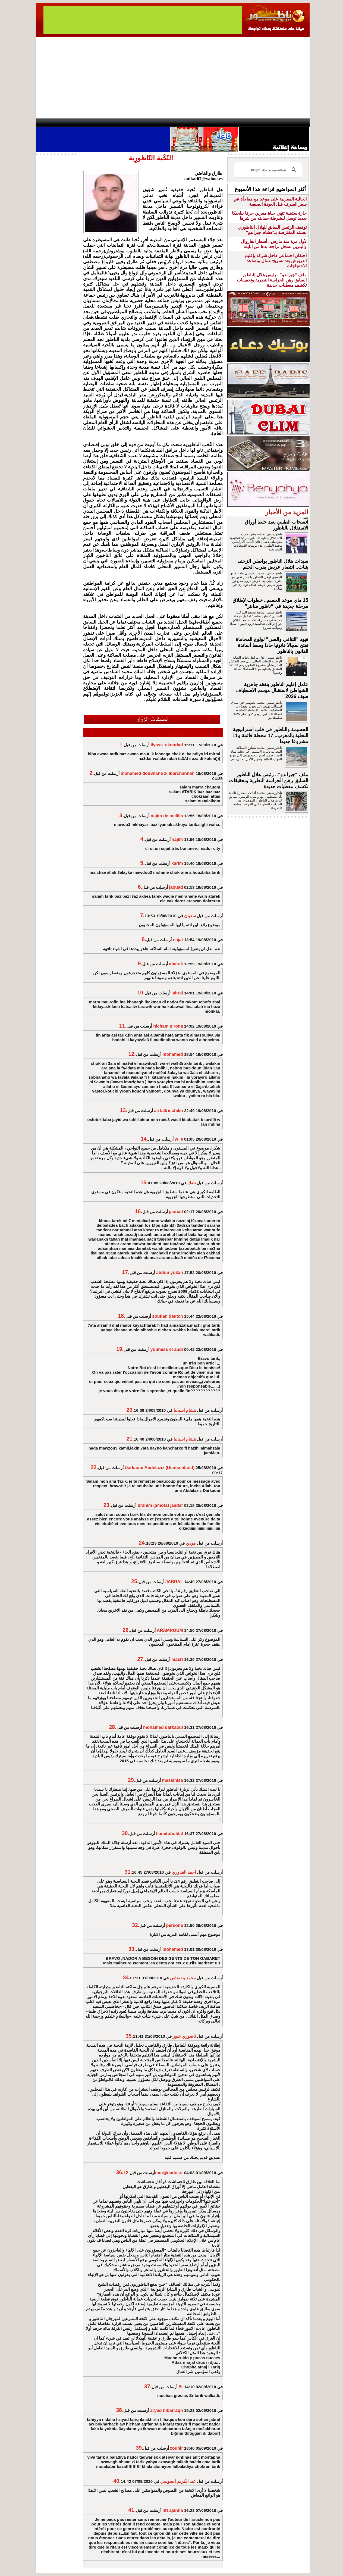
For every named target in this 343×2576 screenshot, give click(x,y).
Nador (274, 122)
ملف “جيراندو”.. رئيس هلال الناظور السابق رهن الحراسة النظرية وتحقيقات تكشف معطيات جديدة (272, 280)
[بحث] (269, 170)
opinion (90, 122)
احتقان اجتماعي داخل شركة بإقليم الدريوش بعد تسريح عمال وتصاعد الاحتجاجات (276, 260)
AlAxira (73, 122)
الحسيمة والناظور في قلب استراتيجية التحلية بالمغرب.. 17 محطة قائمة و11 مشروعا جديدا (270, 735)
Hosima (227, 122)
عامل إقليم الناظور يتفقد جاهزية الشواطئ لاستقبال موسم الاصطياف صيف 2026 (272, 690)
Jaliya (162, 122)
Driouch (252, 122)
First (297, 122)
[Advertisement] (173, 78)
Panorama (111, 122)
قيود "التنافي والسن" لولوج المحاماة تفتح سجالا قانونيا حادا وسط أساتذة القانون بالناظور (272, 645)
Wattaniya (183, 122)
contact (51, 122)
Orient (204, 122)
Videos (139, 122)
